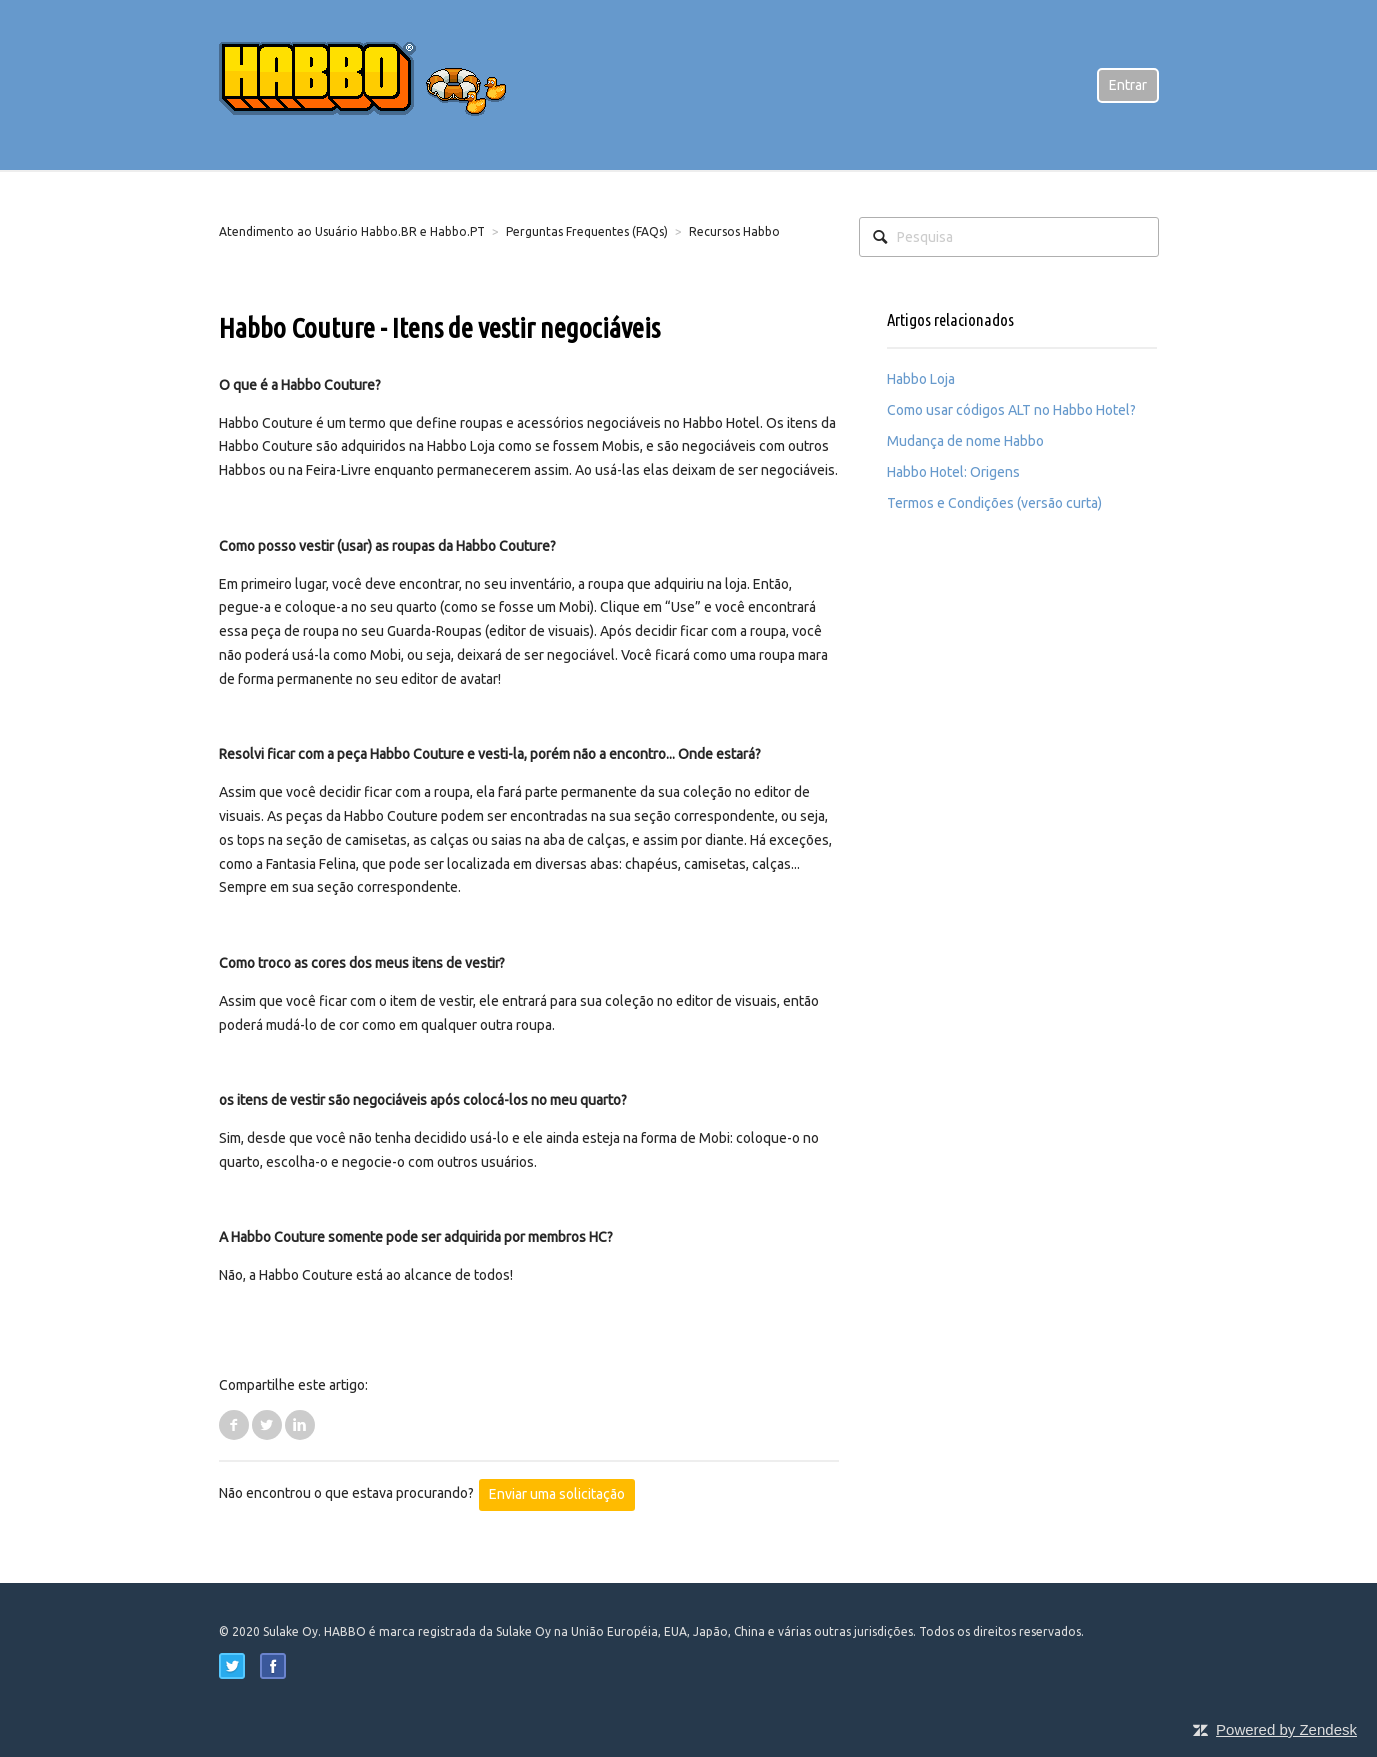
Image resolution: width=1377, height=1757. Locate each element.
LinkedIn (300, 1425)
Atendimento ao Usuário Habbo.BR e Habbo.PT (352, 231)
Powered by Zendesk (1286, 1729)
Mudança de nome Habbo (965, 441)
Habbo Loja (921, 379)
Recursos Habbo (734, 231)
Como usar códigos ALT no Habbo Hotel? (1011, 410)
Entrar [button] (1128, 85)
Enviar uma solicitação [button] (557, 1494)
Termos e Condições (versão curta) (994, 503)
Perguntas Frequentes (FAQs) (587, 231)
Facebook (234, 1425)
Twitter (267, 1425)
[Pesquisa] (1009, 237)
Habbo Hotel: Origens (953, 472)
